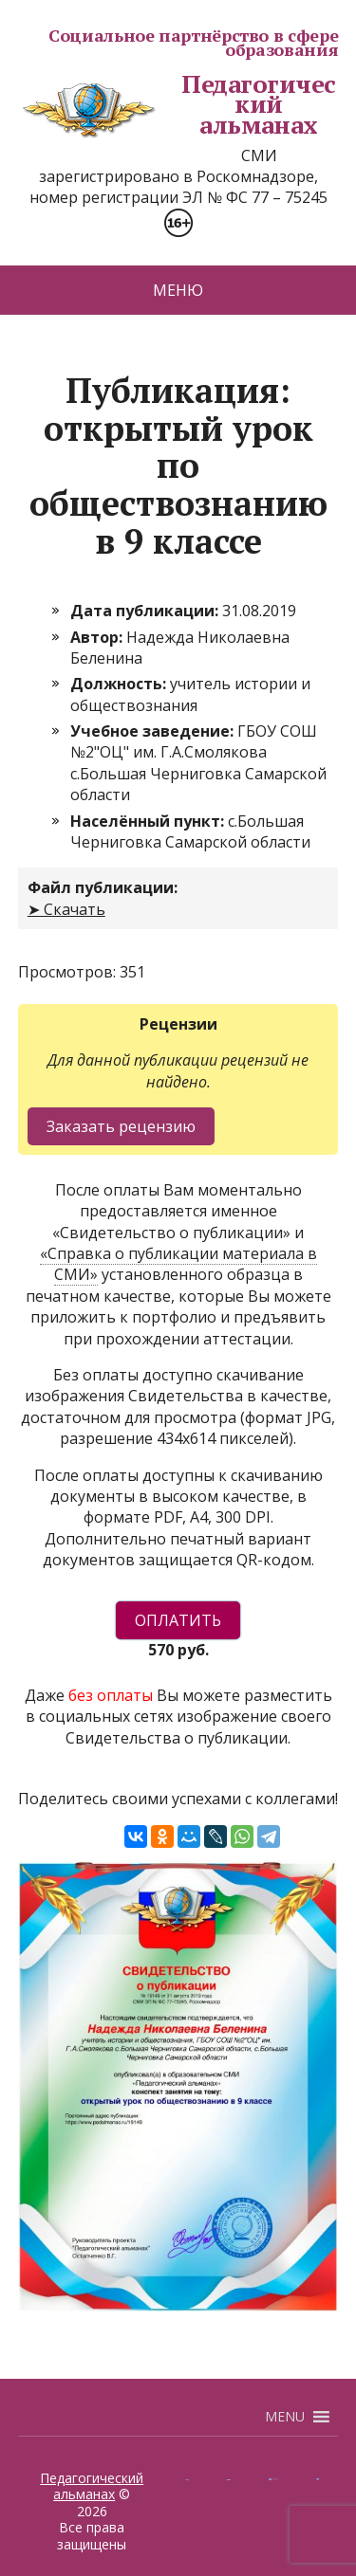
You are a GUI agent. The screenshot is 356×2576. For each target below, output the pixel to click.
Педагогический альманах (177, 105)
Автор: (98, 637)
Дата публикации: (146, 610)
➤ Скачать (66, 909)
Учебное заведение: (153, 731)
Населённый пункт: (149, 821)
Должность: (120, 683)
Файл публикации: (103, 887)
